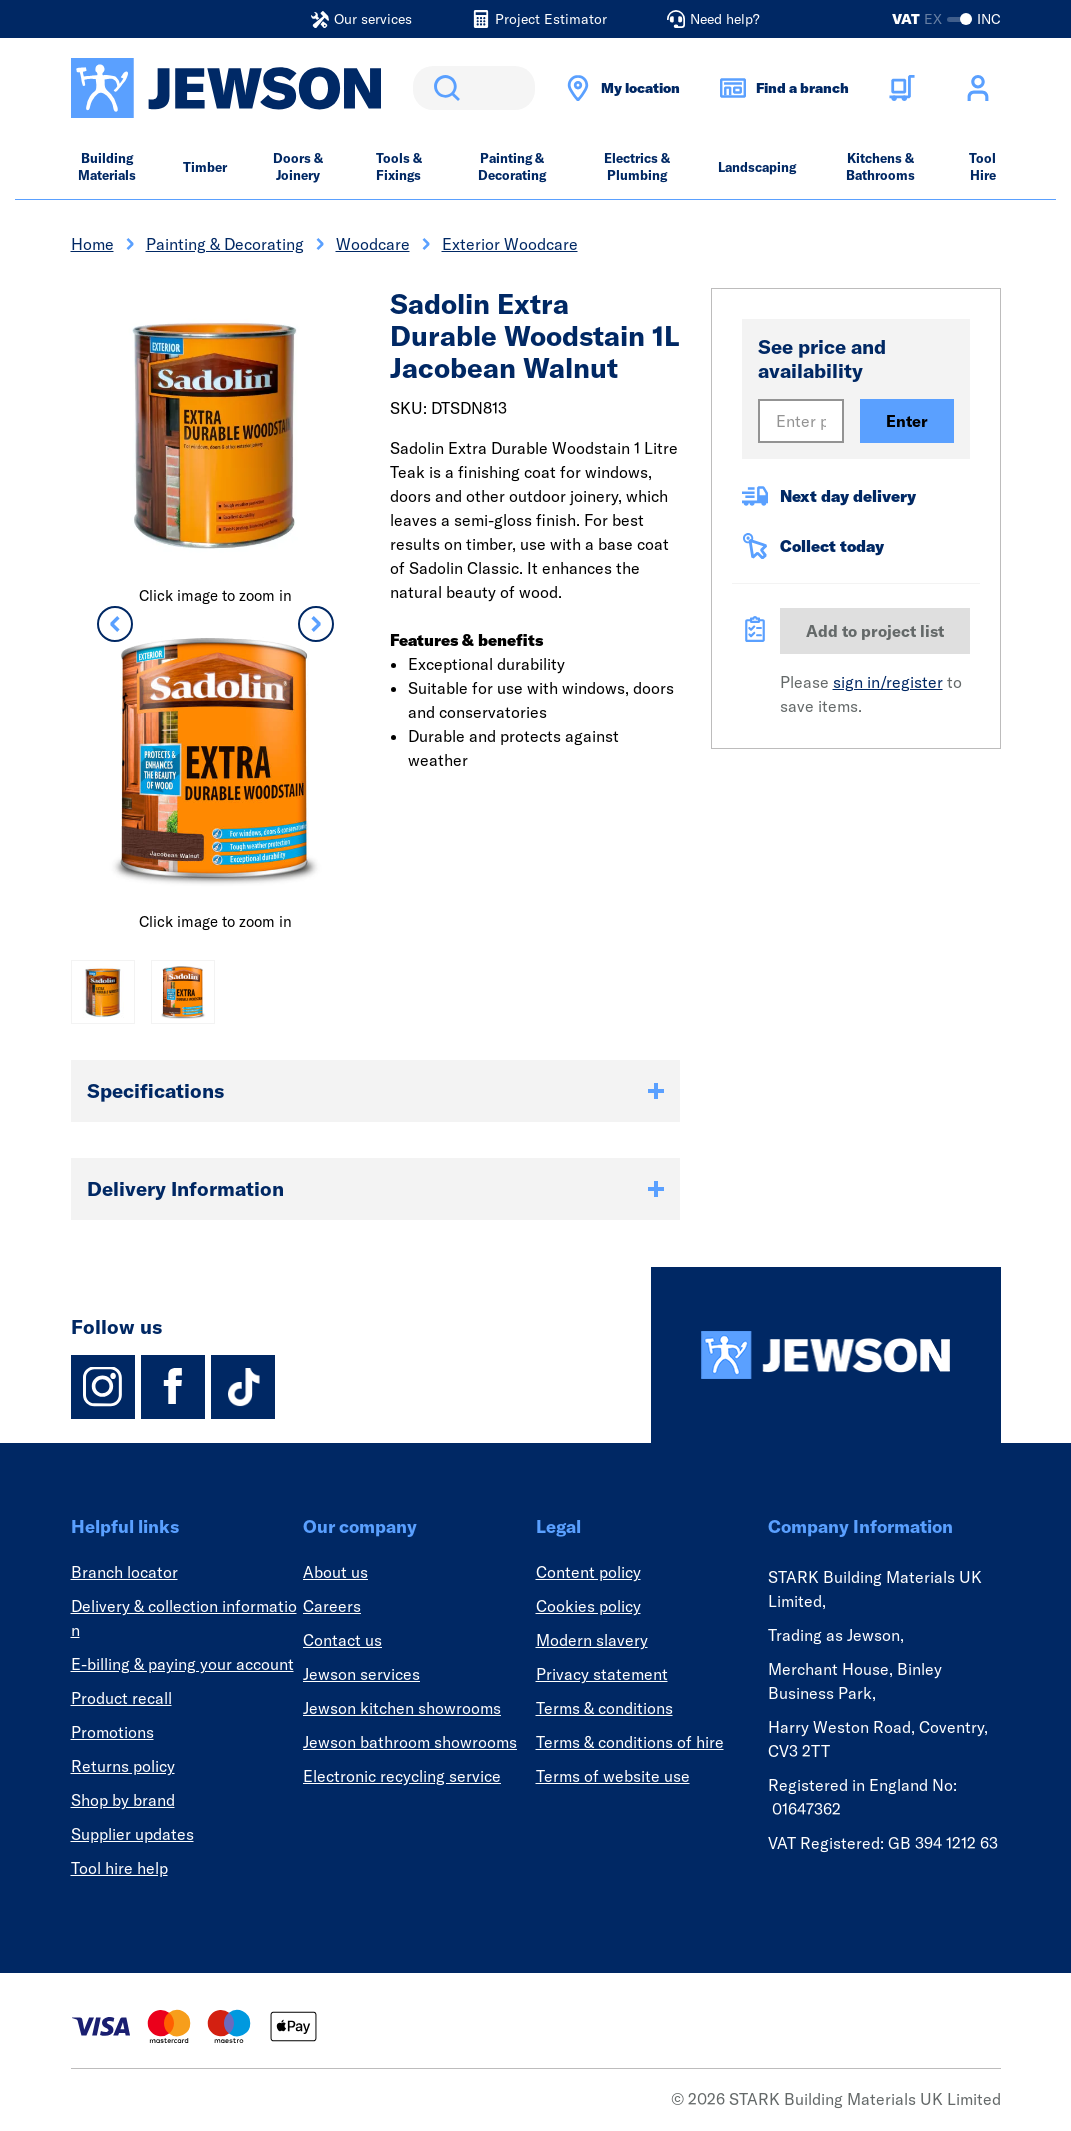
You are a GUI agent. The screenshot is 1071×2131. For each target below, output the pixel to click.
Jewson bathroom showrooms (410, 1742)
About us (335, 1572)
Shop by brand (123, 1800)
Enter (907, 421)
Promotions (112, 1732)
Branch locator (124, 1572)
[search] (474, 88)
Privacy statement (602, 1674)
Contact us (342, 1640)
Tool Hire (982, 166)
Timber (205, 167)
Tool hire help (119, 1868)
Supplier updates (132, 1834)
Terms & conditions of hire (630, 1742)
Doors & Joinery (298, 166)
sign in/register (888, 682)
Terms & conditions (604, 1708)
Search (443, 88)
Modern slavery (592, 1640)
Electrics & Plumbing (637, 166)
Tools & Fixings (399, 166)
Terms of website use (613, 1776)
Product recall (121, 1698)
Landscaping (757, 167)
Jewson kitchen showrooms (402, 1708)
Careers (332, 1606)
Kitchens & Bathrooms (880, 166)
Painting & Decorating (512, 166)
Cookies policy (588, 1606)
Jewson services (361, 1674)
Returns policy (123, 1766)
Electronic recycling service (402, 1776)
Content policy (588, 1572)
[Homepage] (826, 1355)
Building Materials (107, 166)
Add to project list (875, 631)
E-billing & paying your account (182, 1664)
